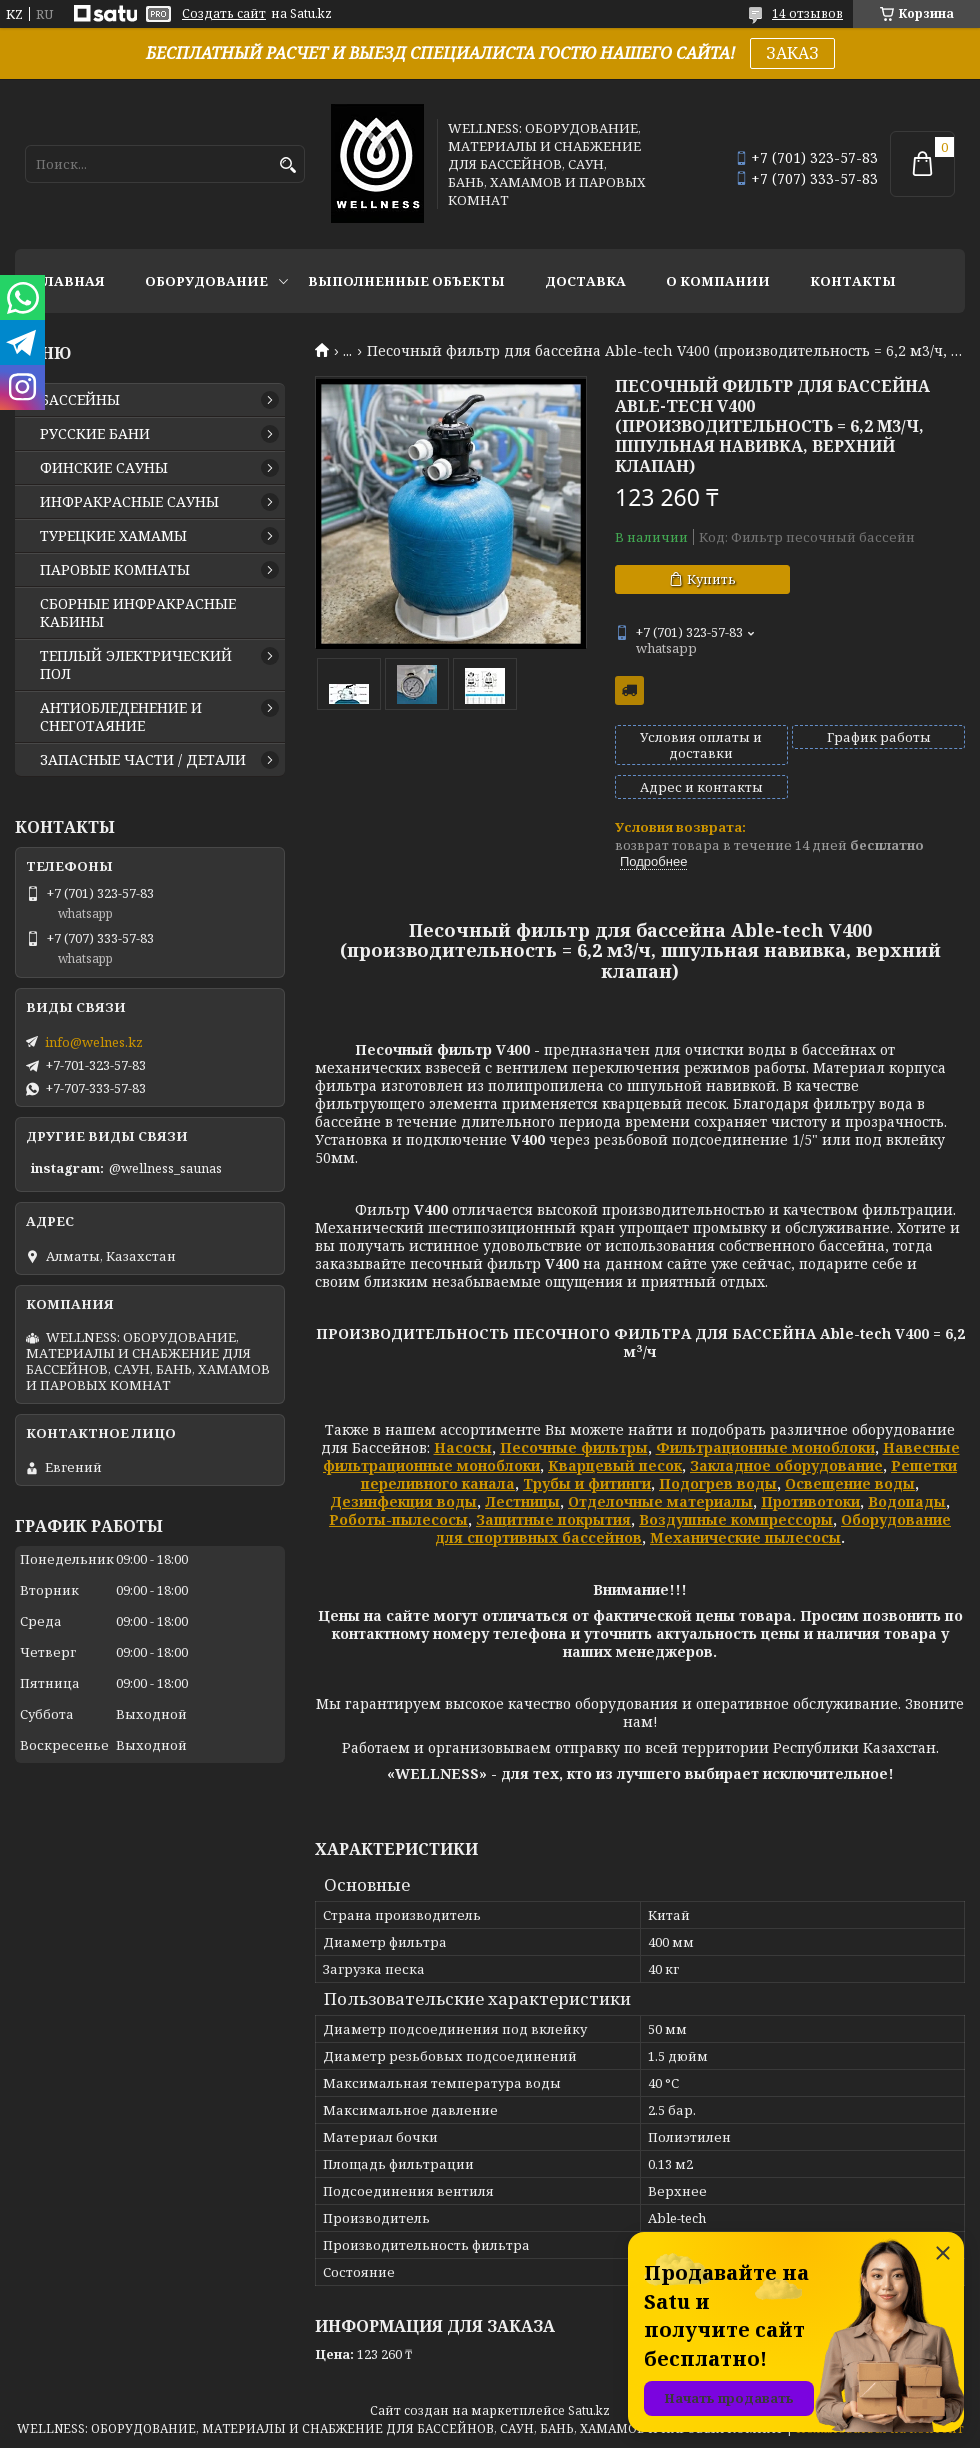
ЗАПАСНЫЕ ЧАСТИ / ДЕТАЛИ (143, 760)
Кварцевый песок (615, 1465)
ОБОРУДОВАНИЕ (206, 281)
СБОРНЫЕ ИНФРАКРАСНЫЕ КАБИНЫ (138, 613)
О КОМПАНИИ (718, 281)
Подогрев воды (718, 1483)
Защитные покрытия (553, 1519)
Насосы (463, 1447)
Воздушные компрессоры (736, 1519)
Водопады (907, 1501)
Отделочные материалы (660, 1501)
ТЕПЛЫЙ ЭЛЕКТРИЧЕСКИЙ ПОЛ (136, 665)
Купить (711, 579)
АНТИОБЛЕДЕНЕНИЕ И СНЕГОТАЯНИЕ (121, 717)
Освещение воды (850, 1483)
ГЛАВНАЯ (70, 281)
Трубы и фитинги (587, 1483)
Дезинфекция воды (403, 1501)
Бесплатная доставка (629, 690)
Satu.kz (589, 2410)
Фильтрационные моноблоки (765, 1447)
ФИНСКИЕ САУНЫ (104, 468)
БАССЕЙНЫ (80, 400)
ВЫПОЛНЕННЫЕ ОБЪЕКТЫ (406, 281)
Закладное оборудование (786, 1465)
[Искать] (287, 165)
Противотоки (810, 1501)
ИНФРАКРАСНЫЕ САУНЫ (129, 502)
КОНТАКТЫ (853, 281)
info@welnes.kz (94, 1042)
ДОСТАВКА (585, 281)
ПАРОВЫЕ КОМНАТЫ (115, 570)
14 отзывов (807, 13)
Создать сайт (224, 14)
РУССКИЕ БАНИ (95, 434)
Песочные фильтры (574, 1447)
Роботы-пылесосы (398, 1519)
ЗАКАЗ (792, 53)
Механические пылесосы (745, 1537)
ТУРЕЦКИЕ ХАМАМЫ (113, 536)
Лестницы (522, 1501)
